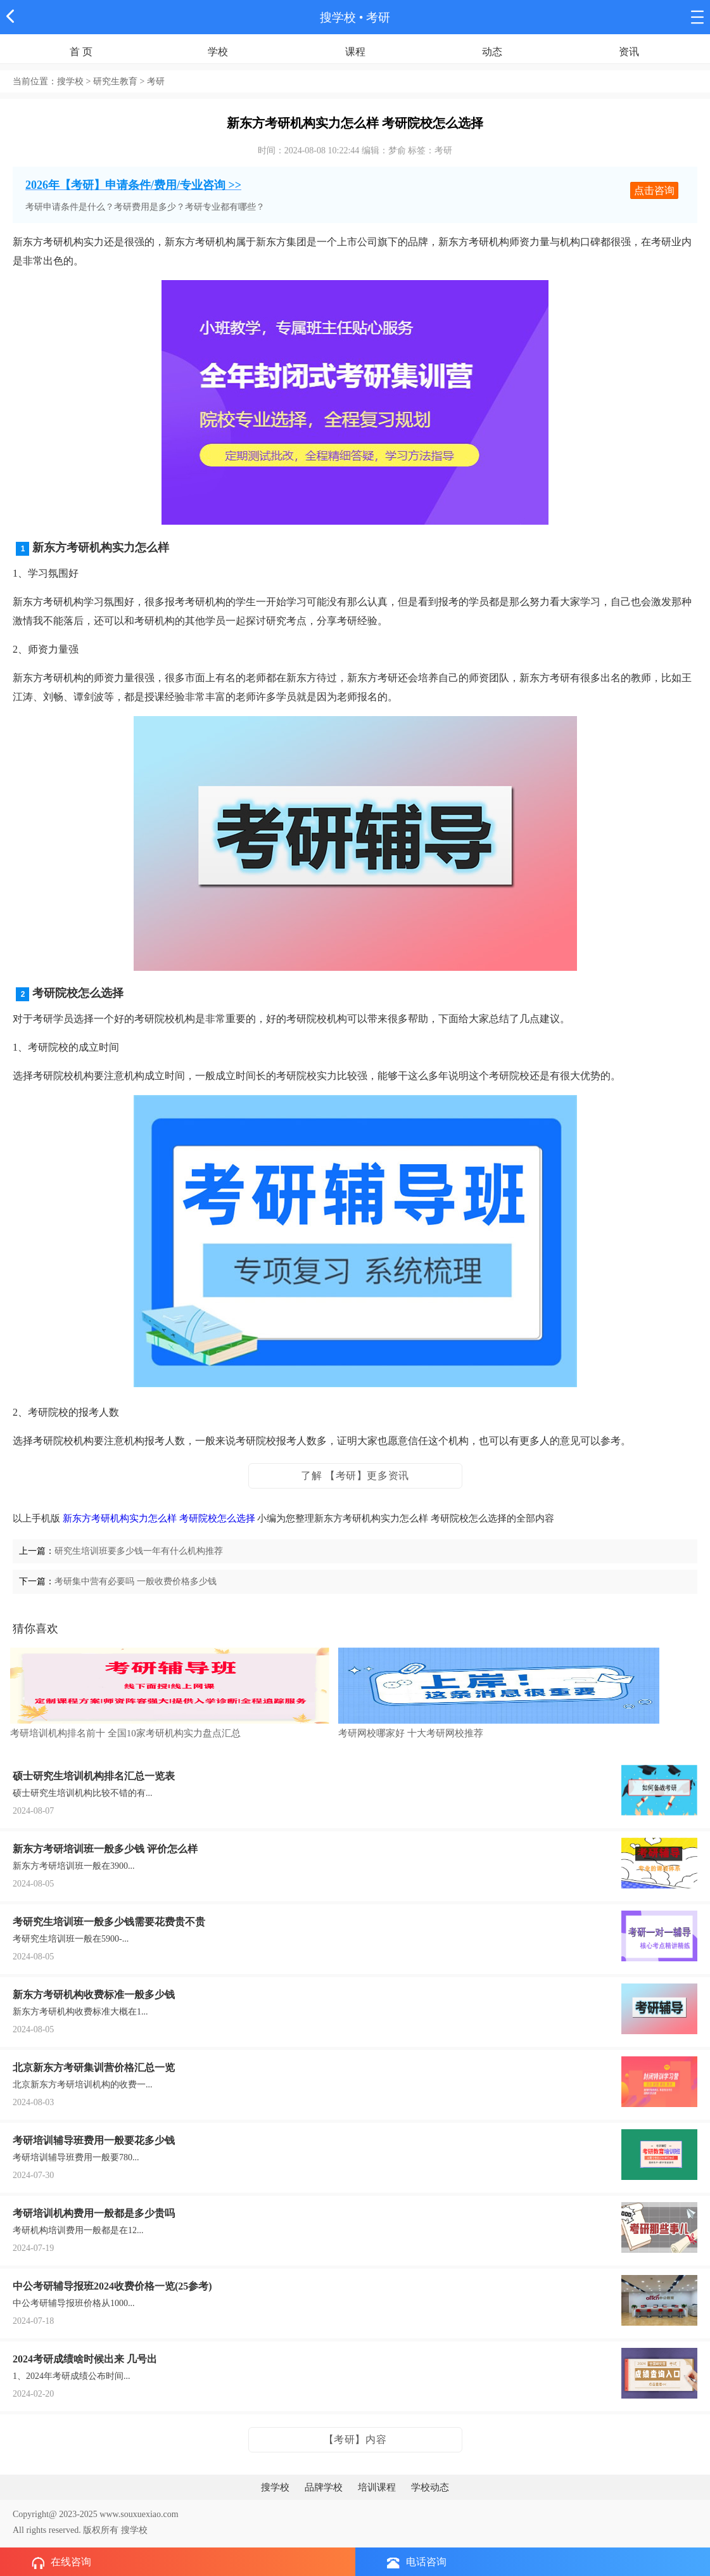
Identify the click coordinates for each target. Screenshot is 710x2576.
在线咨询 (61, 2562)
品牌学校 (324, 2487)
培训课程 (377, 2487)
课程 (355, 51)
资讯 (629, 51)
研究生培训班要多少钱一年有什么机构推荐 (138, 1551)
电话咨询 (417, 2562)
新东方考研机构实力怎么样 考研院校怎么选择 (159, 1518)
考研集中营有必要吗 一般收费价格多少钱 (135, 1581)
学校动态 (430, 2487)
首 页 (81, 51)
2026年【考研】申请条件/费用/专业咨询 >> (133, 185)
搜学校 (338, 17)
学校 (218, 51)
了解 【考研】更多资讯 (355, 1475)
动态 (492, 51)
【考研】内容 (355, 2439)
